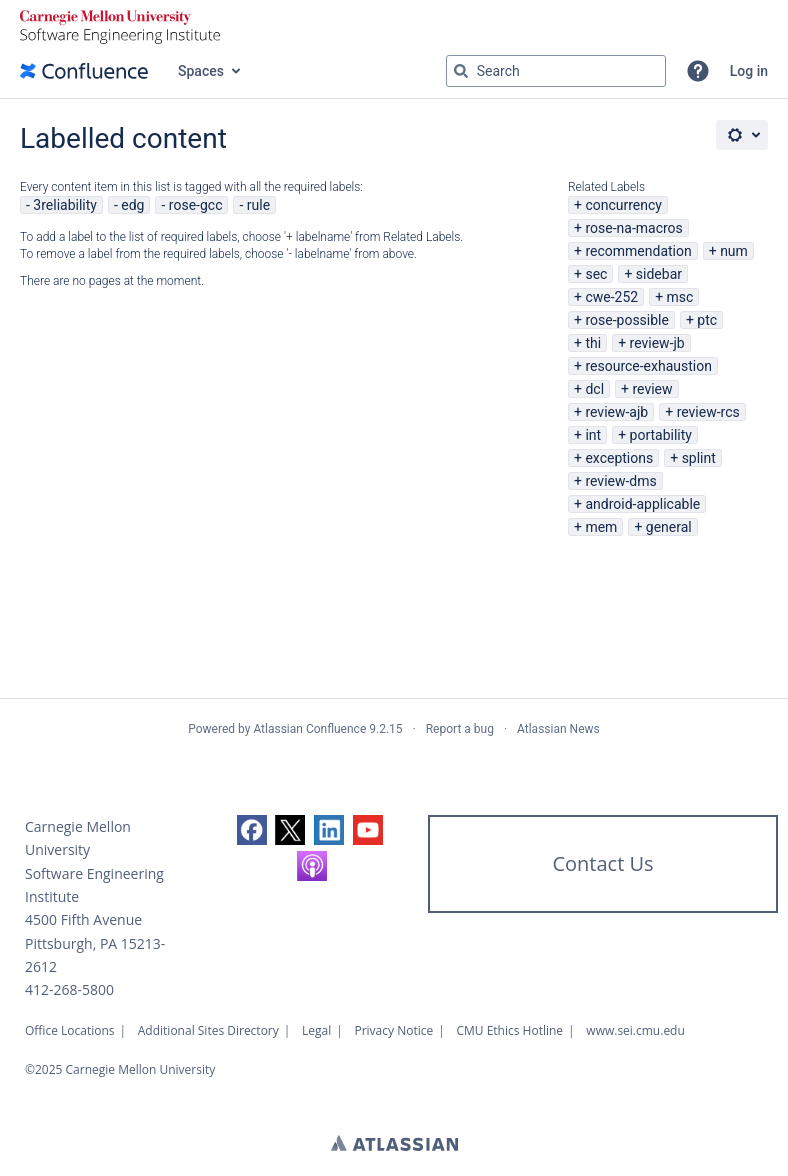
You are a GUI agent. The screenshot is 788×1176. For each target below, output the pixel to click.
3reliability (65, 205)
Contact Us (602, 863)
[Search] (461, 71)
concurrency (623, 205)
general (669, 527)
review (652, 389)
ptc (707, 320)
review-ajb (616, 412)
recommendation (638, 251)
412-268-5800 (69, 989)
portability (661, 435)
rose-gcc (196, 205)
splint (699, 458)
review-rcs (708, 412)
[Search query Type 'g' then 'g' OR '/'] (556, 71)
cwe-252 (611, 297)
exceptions (619, 458)
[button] (698, 71)
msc (680, 297)
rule (258, 205)
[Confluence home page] (84, 71)
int (593, 435)
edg (132, 205)
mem (601, 527)
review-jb (657, 343)
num (734, 251)
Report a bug (460, 729)
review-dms (620, 481)
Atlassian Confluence (309, 729)
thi (593, 343)
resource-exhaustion (648, 366)
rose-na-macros (633, 228)
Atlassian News (558, 729)
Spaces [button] (201, 71)
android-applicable (642, 504)
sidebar (659, 274)
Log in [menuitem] (749, 71)
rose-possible (627, 320)
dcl (594, 389)
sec (596, 274)
